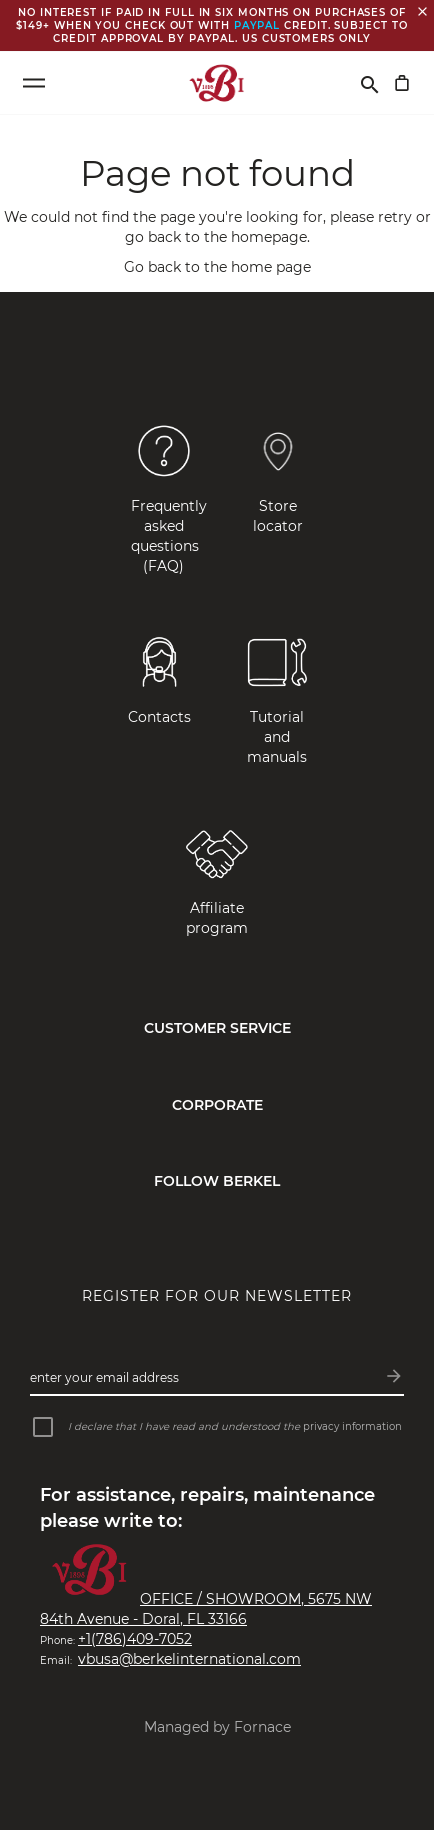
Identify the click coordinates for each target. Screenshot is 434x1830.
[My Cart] (402, 83)
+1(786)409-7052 (135, 1639)
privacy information (352, 1426)
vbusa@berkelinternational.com (189, 1659)
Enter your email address (104, 1377)
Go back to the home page (217, 267)
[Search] (370, 83)
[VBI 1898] (217, 83)
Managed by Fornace (217, 1727)
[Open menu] (34, 83)
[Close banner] (422, 11)
